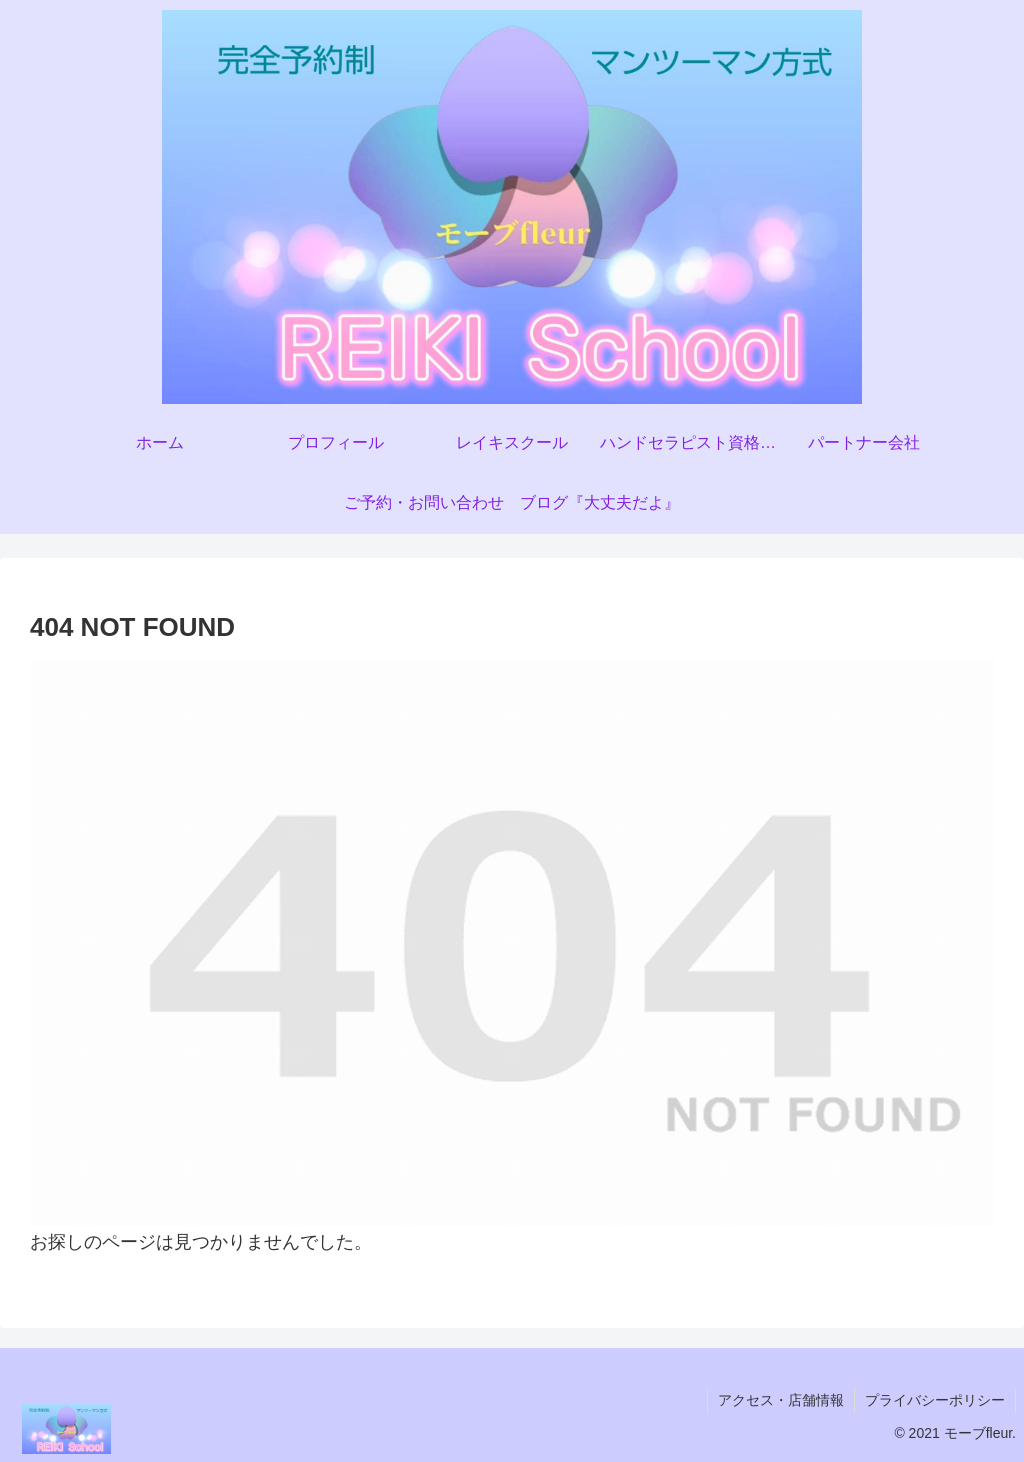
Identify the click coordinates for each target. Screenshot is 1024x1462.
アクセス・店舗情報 (781, 1400)
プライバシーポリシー (935, 1400)
